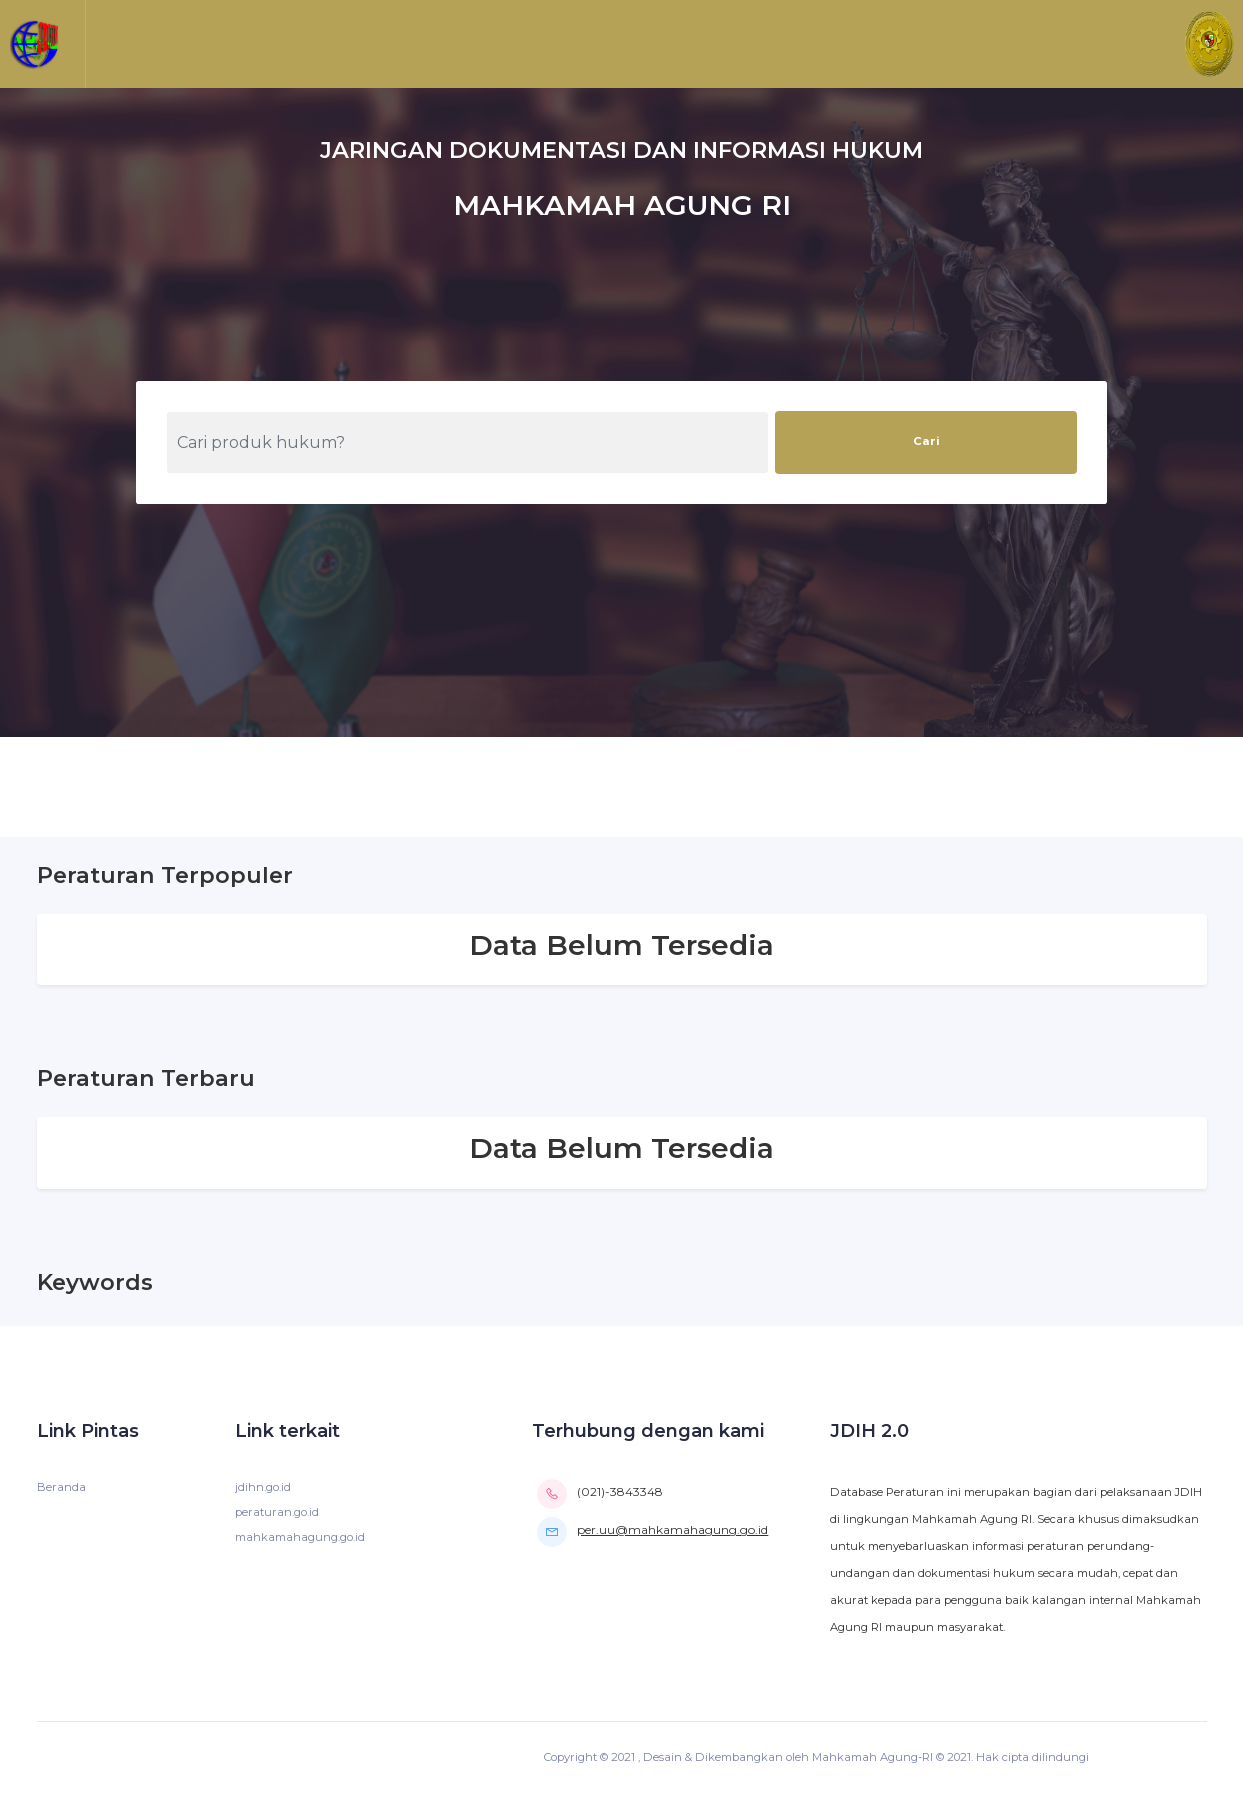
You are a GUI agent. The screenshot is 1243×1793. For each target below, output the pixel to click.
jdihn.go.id (263, 1487)
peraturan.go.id (277, 1512)
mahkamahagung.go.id (300, 1537)
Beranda (61, 1487)
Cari (926, 441)
